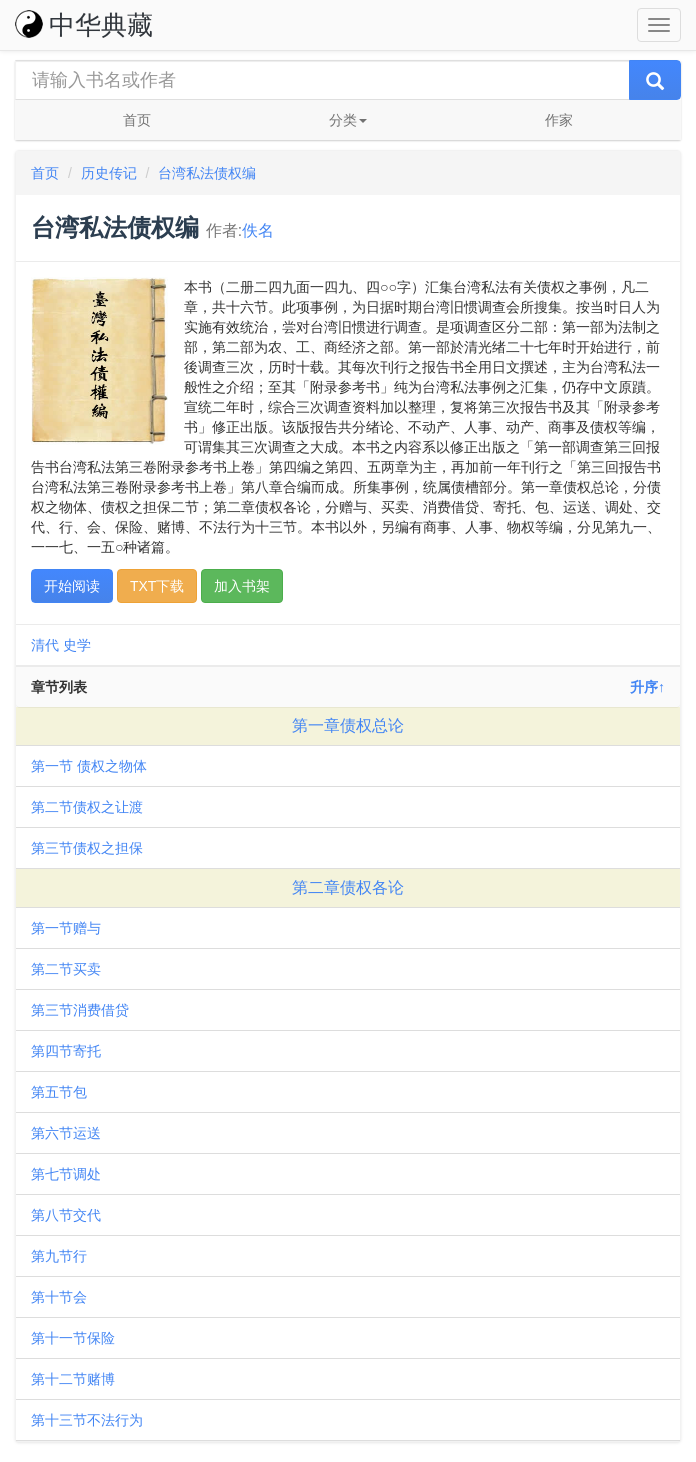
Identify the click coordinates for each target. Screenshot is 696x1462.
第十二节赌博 (73, 1379)
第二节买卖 (66, 969)
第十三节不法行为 (87, 1420)
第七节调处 (66, 1174)
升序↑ (647, 687)
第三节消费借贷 (80, 1010)
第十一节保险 (73, 1338)
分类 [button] (348, 120)
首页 (137, 120)
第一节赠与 (66, 928)
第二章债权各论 (348, 887)
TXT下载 (157, 586)
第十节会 (59, 1297)
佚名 (258, 230)
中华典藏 (84, 25)
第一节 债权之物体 (89, 766)
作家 (559, 120)
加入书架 (242, 586)
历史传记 (109, 173)
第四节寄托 (66, 1051)
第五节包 (59, 1092)
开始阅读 (72, 586)
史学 (77, 645)
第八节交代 (66, 1215)
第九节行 (59, 1256)
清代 (45, 645)
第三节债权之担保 (87, 848)
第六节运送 (66, 1133)
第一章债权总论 (348, 725)
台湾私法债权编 (207, 173)
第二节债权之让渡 (87, 807)
